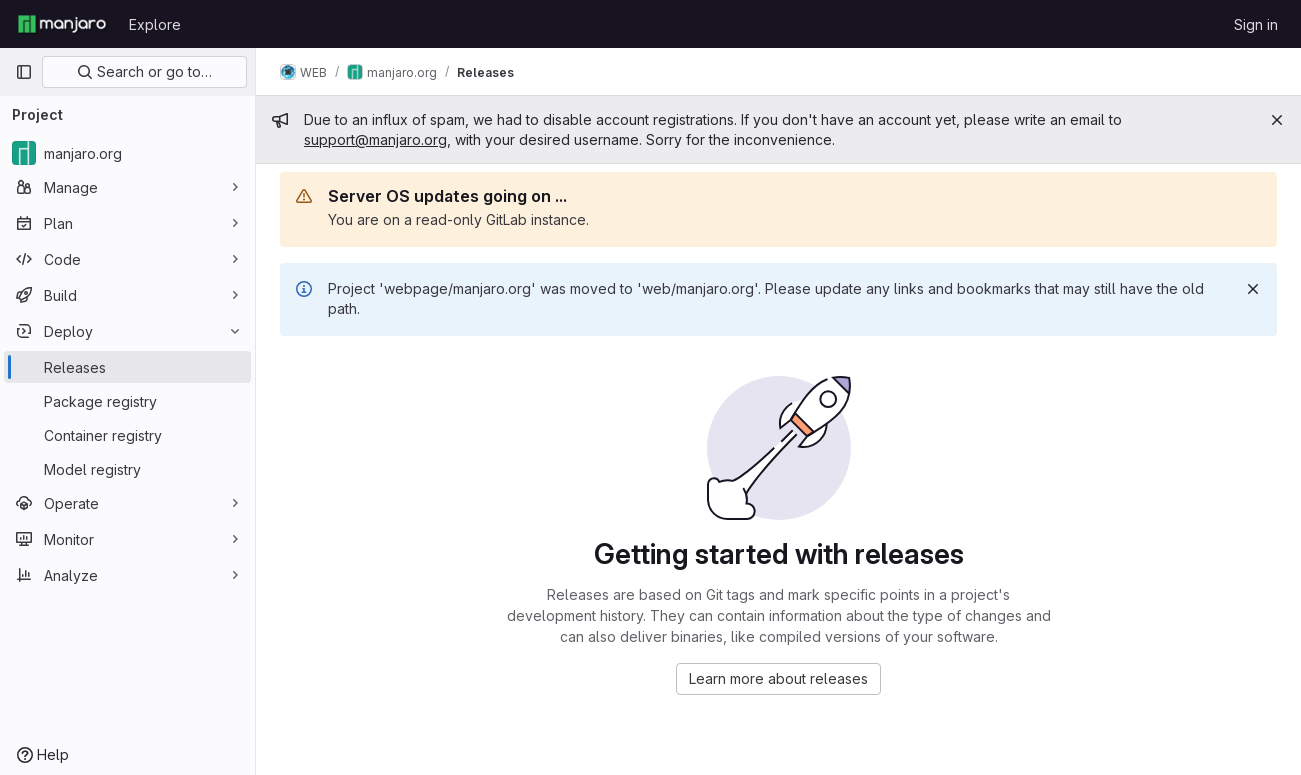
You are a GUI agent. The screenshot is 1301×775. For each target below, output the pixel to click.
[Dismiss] (1253, 289)
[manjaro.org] (127, 153)
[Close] (1277, 120)
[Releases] (127, 367)
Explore (155, 24)
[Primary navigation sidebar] (24, 72)
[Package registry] (127, 401)
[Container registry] (127, 435)
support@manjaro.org (375, 139)
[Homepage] (62, 24)
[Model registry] (127, 469)
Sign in (1256, 24)
